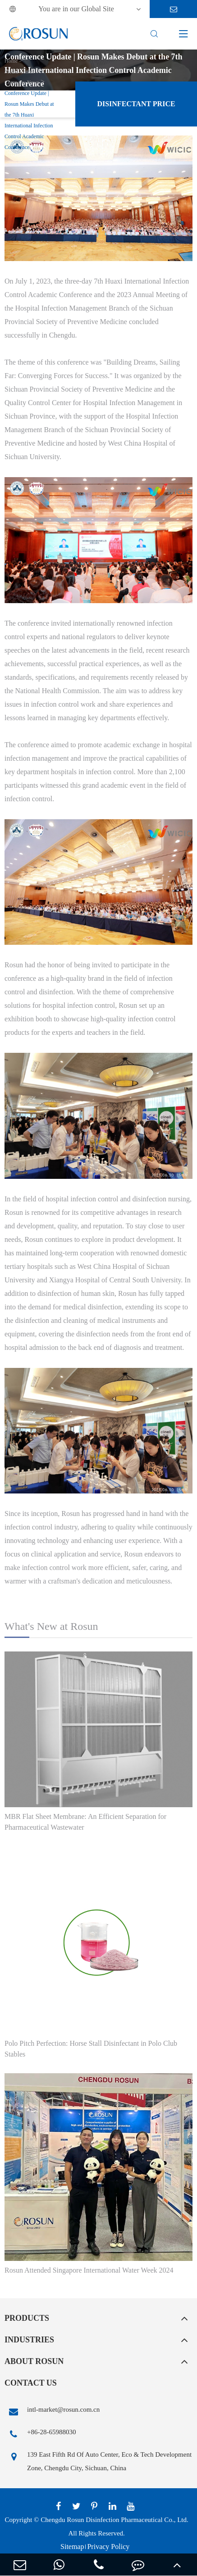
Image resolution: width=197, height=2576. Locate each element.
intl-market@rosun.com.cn (52, 2412)
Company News (22, 82)
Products (27, 2318)
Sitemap (72, 2546)
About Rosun (34, 2361)
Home (11, 61)
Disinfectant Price (136, 104)
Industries (29, 2339)
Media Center (19, 71)
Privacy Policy (108, 2546)
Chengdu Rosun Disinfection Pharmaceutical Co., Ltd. (114, 2519)
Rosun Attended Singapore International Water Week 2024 (89, 2270)
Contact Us (31, 2382)
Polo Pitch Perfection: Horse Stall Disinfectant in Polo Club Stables (91, 2048)
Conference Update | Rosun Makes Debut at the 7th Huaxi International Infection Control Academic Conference (29, 120)
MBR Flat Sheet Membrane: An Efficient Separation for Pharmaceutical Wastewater (85, 1822)
